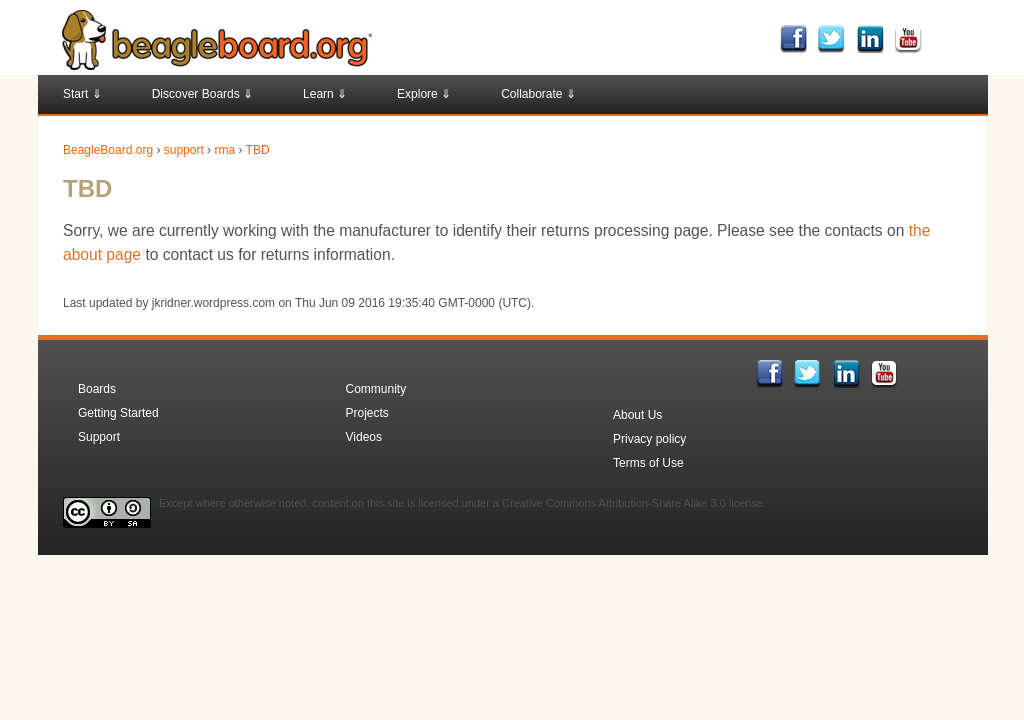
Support (99, 437)
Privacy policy (649, 439)
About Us (637, 415)
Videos (364, 437)
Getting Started (118, 413)
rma (224, 150)
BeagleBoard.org (108, 150)
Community (376, 389)
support (184, 150)
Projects (367, 413)
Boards (97, 389)
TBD (258, 150)
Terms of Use (648, 463)
